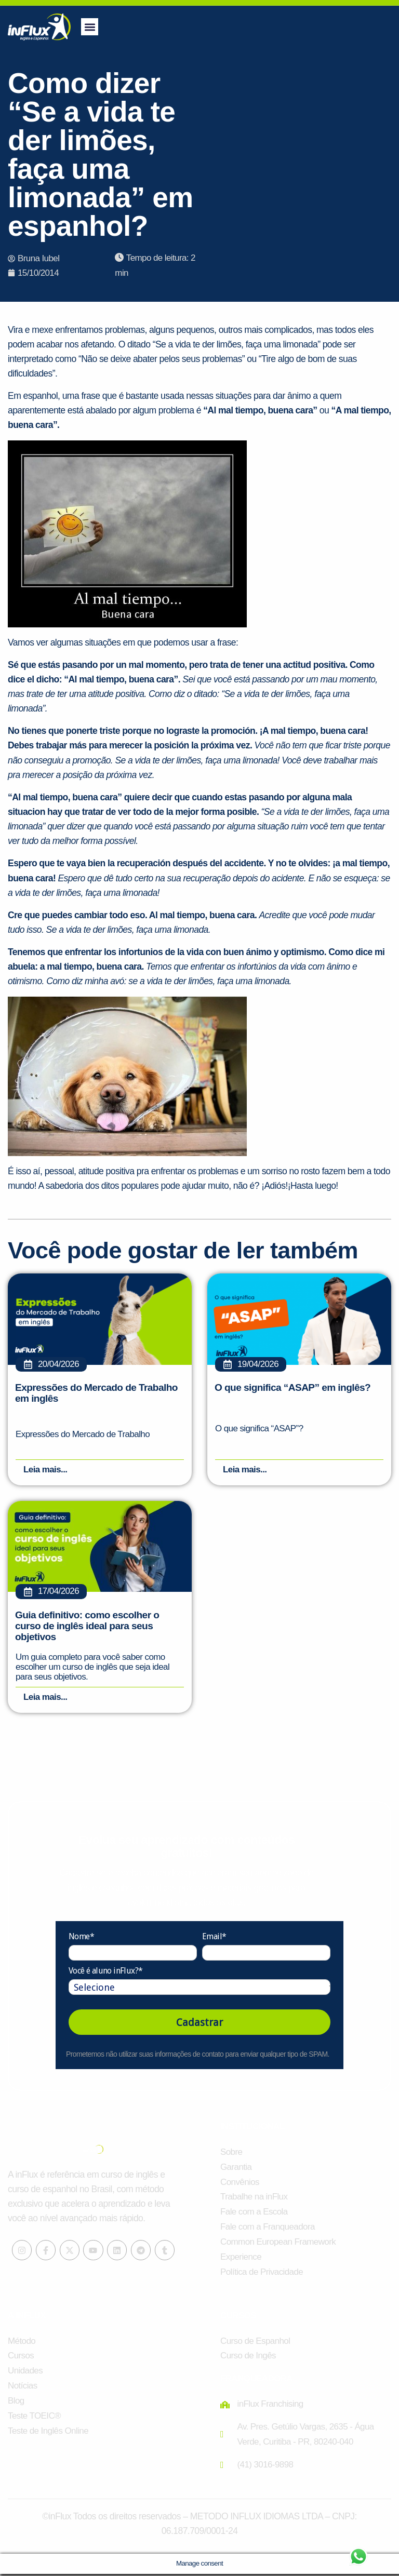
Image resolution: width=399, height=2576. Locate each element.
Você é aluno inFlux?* (105, 1973)
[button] (89, 26)
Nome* (81, 1938)
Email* (214, 1938)
